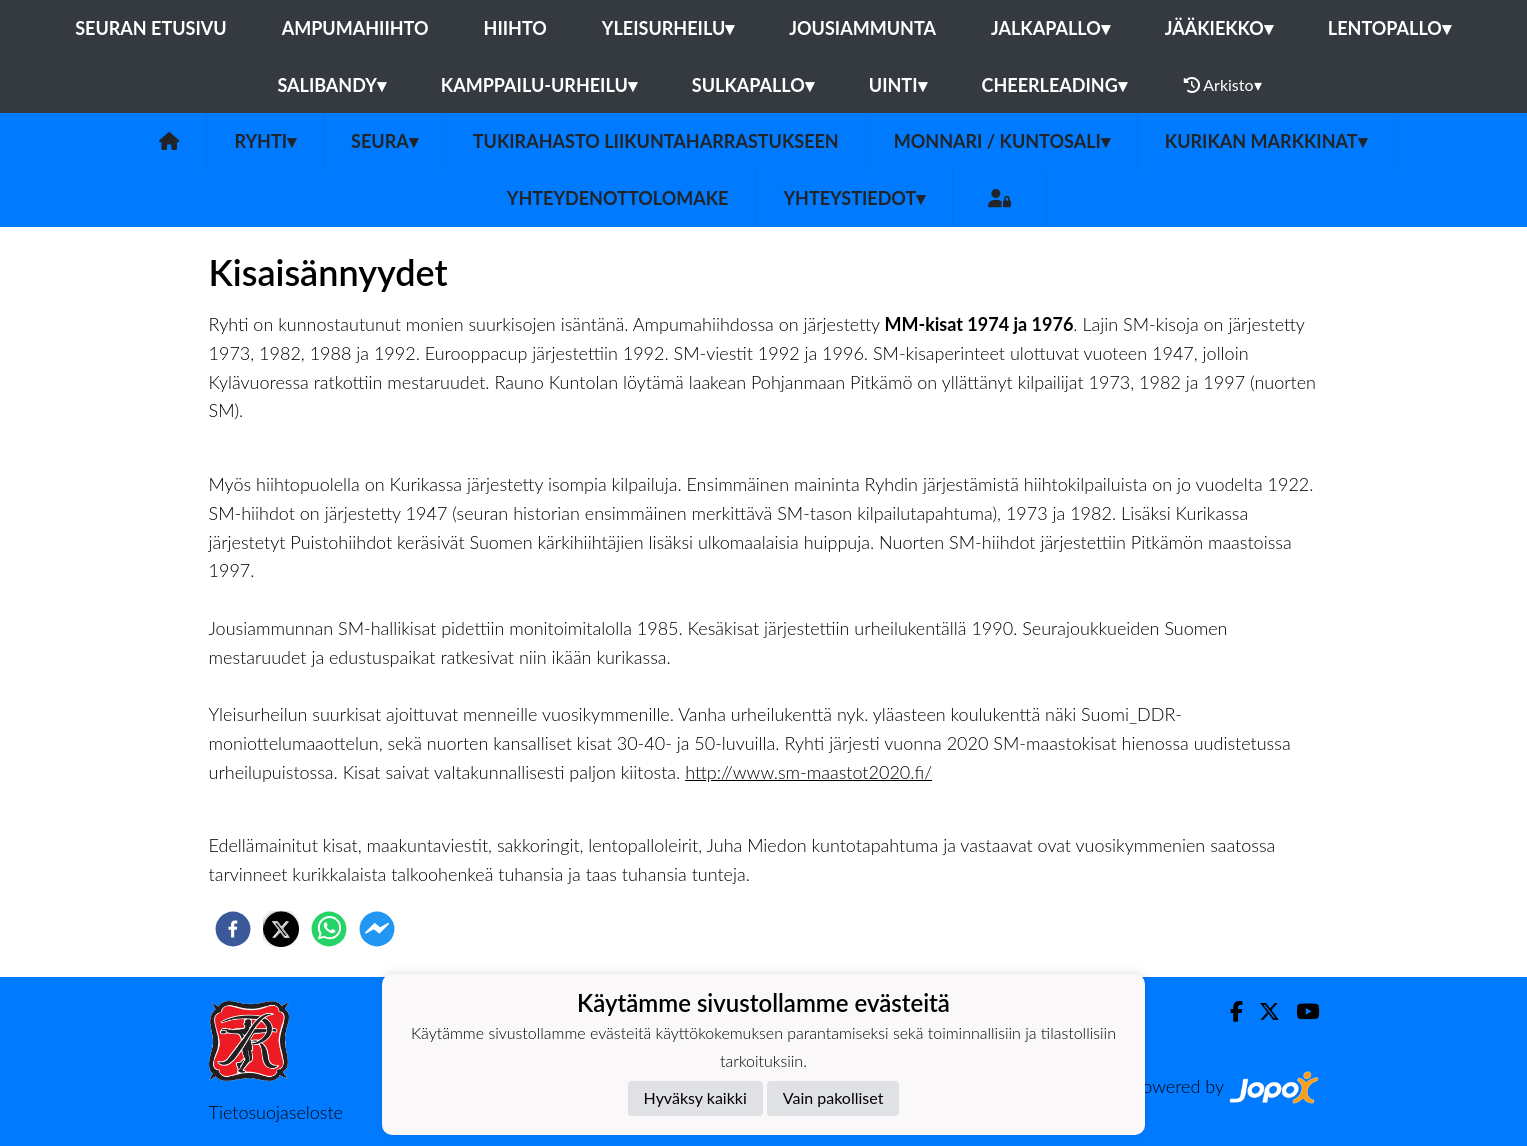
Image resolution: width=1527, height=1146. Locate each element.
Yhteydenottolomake (618, 198)
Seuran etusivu (151, 28)
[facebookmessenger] (377, 929)
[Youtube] (1299, 1011)
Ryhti (265, 141)
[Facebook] (1228, 1011)
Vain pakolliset (833, 1097)
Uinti (898, 85)
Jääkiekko (1219, 28)
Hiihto (515, 28)
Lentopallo (1389, 28)
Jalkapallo (1050, 28)
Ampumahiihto (355, 28)
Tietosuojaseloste (276, 1112)
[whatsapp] (329, 929)
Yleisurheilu (668, 28)
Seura (384, 141)
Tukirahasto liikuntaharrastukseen (656, 141)
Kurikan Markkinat (1266, 141)
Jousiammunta (862, 28)
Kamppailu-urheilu (539, 85)
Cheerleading (1054, 85)
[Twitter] (1261, 1011)
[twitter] (281, 929)
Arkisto (1223, 85)
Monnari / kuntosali (1002, 141)
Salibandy (331, 85)
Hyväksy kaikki (695, 1097)
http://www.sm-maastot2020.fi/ (808, 772)
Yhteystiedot (854, 198)
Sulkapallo (753, 85)
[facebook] (233, 929)
